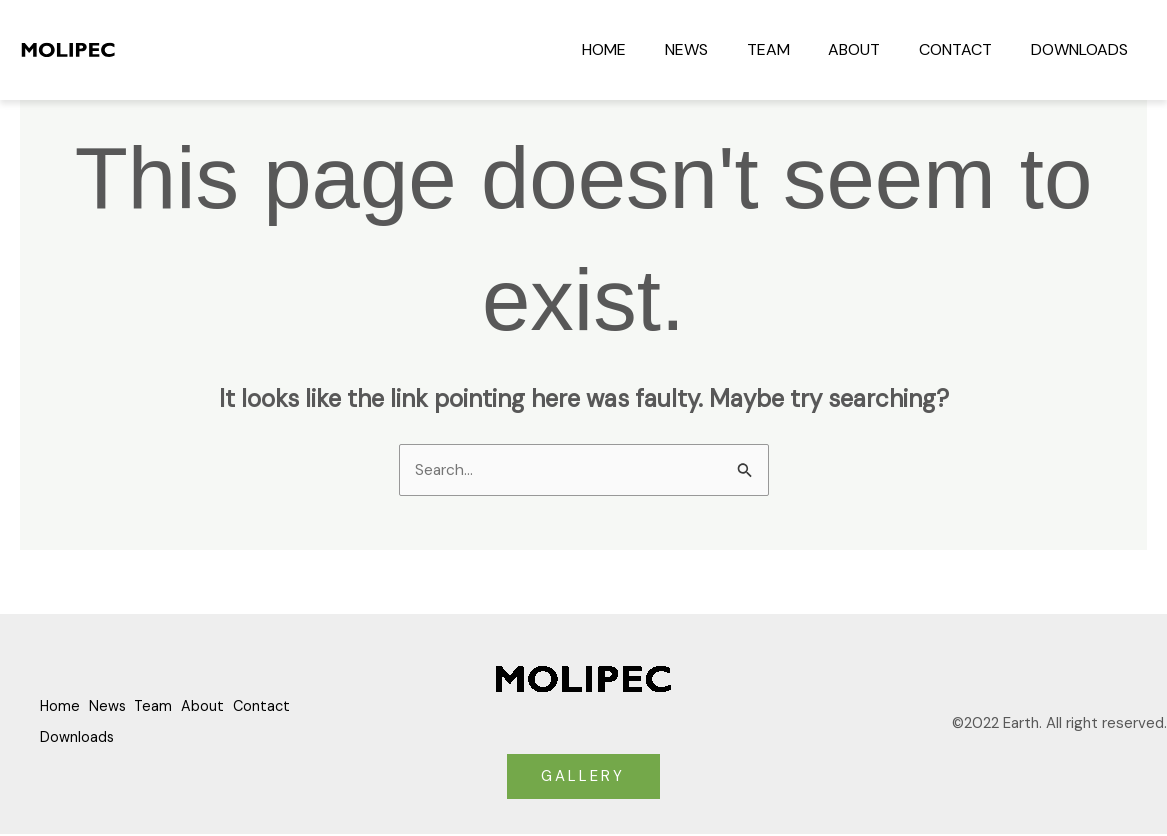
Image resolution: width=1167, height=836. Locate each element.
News (716, 49)
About (871, 49)
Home (641, 49)
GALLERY (583, 777)
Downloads (1082, 49)
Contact (965, 49)
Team (791, 49)
